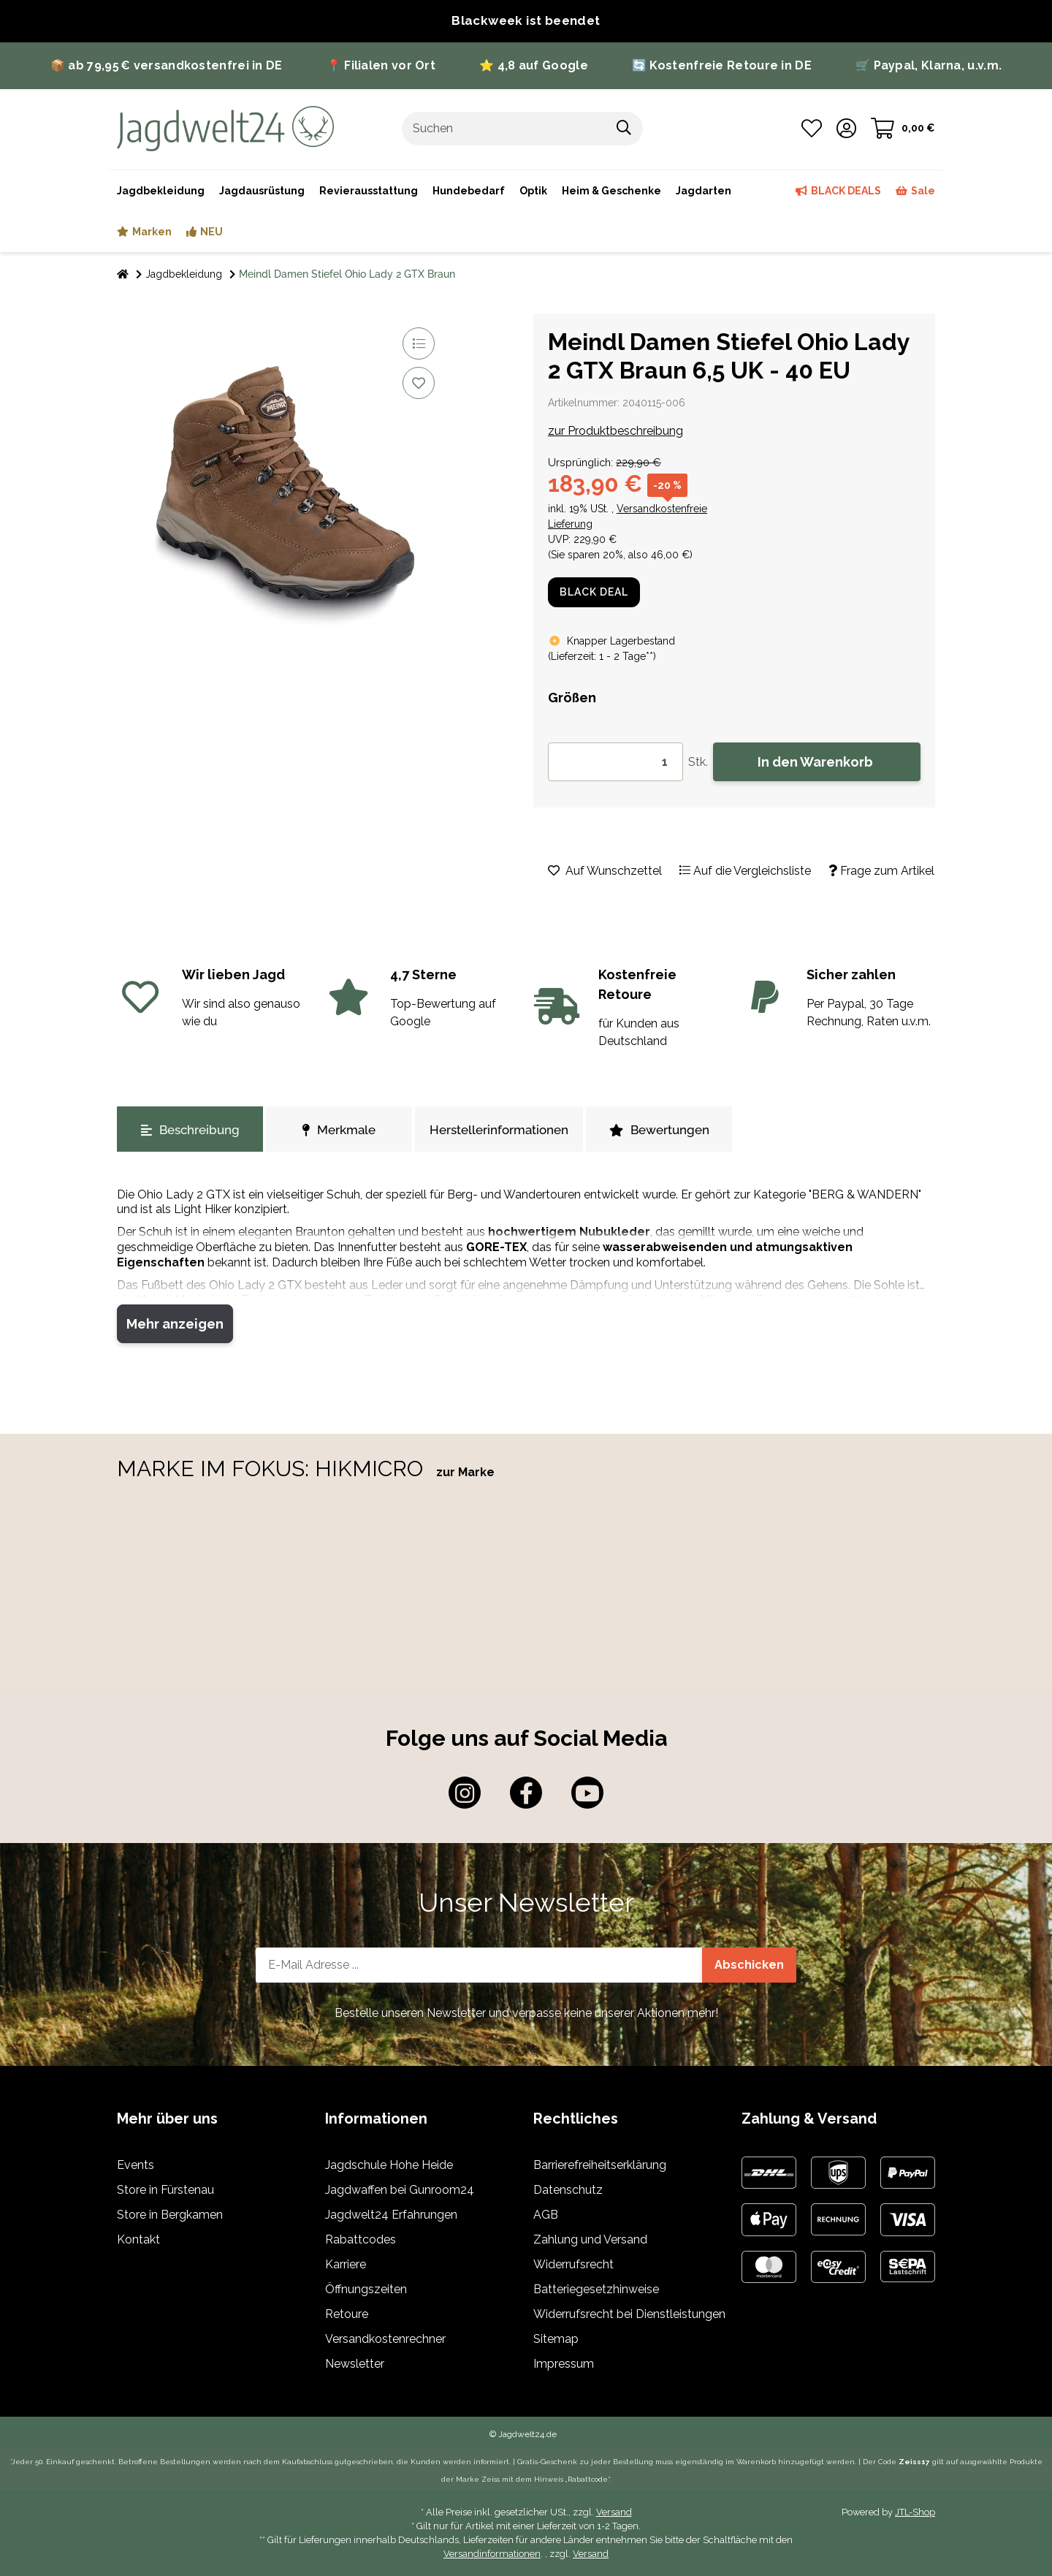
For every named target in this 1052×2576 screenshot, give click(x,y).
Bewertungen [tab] (659, 1129)
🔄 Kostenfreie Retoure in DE (722, 65)
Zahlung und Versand (590, 2239)
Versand (614, 2512)
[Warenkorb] (903, 129)
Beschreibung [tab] (190, 1129)
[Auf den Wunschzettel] (419, 383)
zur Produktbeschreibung (615, 431)
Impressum (563, 2364)
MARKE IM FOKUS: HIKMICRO (273, 1468)
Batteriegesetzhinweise (596, 2289)
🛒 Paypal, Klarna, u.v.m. (928, 65)
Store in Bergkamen (170, 2215)
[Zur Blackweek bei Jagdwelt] (526, 21)
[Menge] (615, 761)
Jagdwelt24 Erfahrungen (391, 2215)
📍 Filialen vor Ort (381, 65)
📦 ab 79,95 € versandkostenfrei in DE (166, 65)
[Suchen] (504, 128)
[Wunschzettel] (811, 129)
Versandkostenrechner (385, 2339)
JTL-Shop (915, 2512)
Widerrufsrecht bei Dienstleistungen (629, 2314)
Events (135, 2165)
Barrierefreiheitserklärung (599, 2165)
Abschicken (749, 1965)
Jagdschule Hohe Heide (389, 2165)
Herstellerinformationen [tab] (499, 1129)
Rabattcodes (360, 2239)
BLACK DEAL (594, 592)
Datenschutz (568, 2190)
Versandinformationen (492, 2553)
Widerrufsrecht (573, 2264)
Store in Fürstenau (165, 2190)
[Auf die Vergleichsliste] (419, 343)
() (602, 656)
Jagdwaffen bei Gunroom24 (399, 2190)
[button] (846, 129)
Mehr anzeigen (175, 1323)
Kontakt (138, 2239)
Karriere (345, 2264)
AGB (545, 2215)
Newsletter (354, 2364)
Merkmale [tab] (339, 1129)
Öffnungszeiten (366, 2289)
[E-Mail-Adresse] (479, 1965)
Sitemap (556, 2339)
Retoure (346, 2314)
